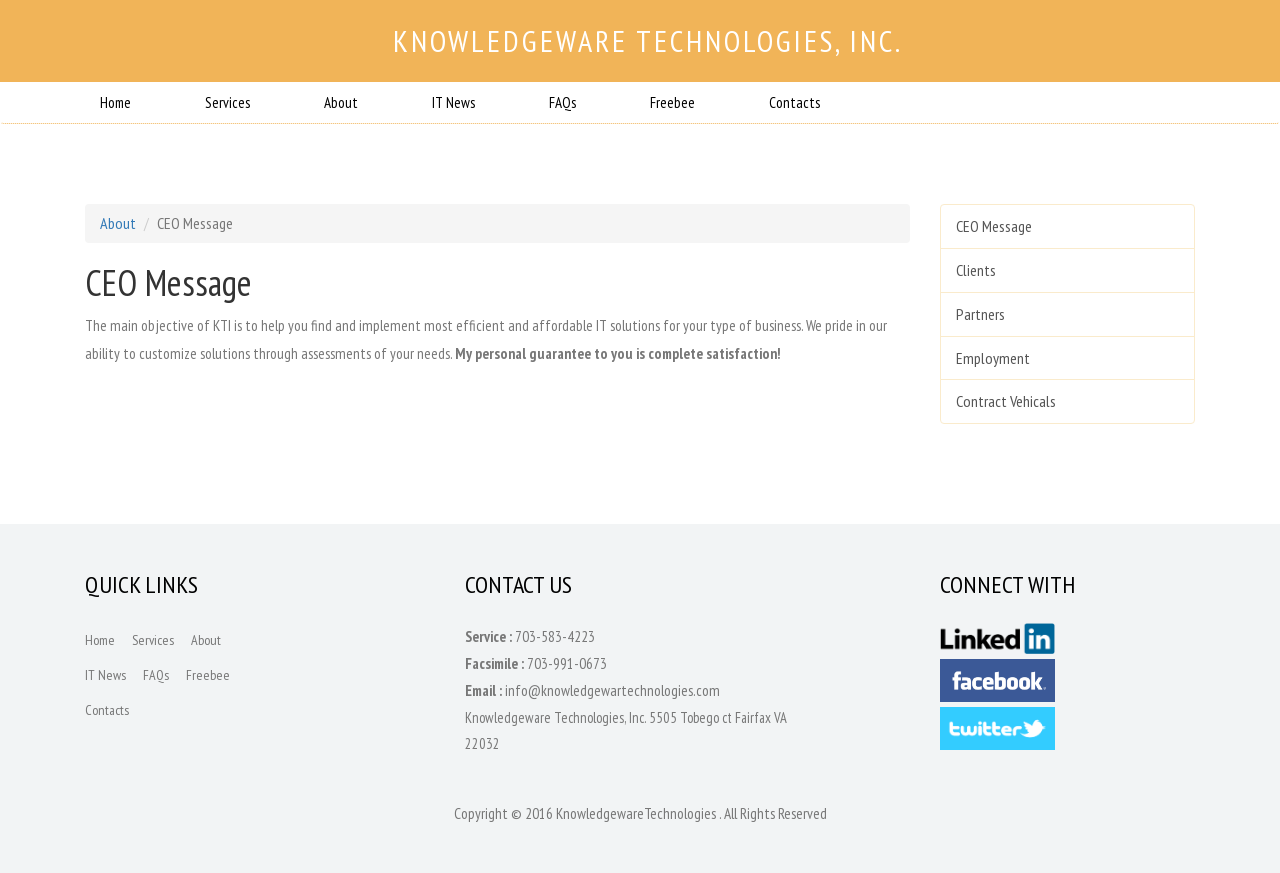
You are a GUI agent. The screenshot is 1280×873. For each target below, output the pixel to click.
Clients (976, 270)
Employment (993, 358)
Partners (980, 314)
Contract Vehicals (1006, 401)
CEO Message (994, 226)
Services (227, 102)
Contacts (794, 102)
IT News (453, 102)
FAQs (562, 102)
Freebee (672, 102)
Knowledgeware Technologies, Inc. (648, 40)
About (341, 102)
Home (115, 102)
